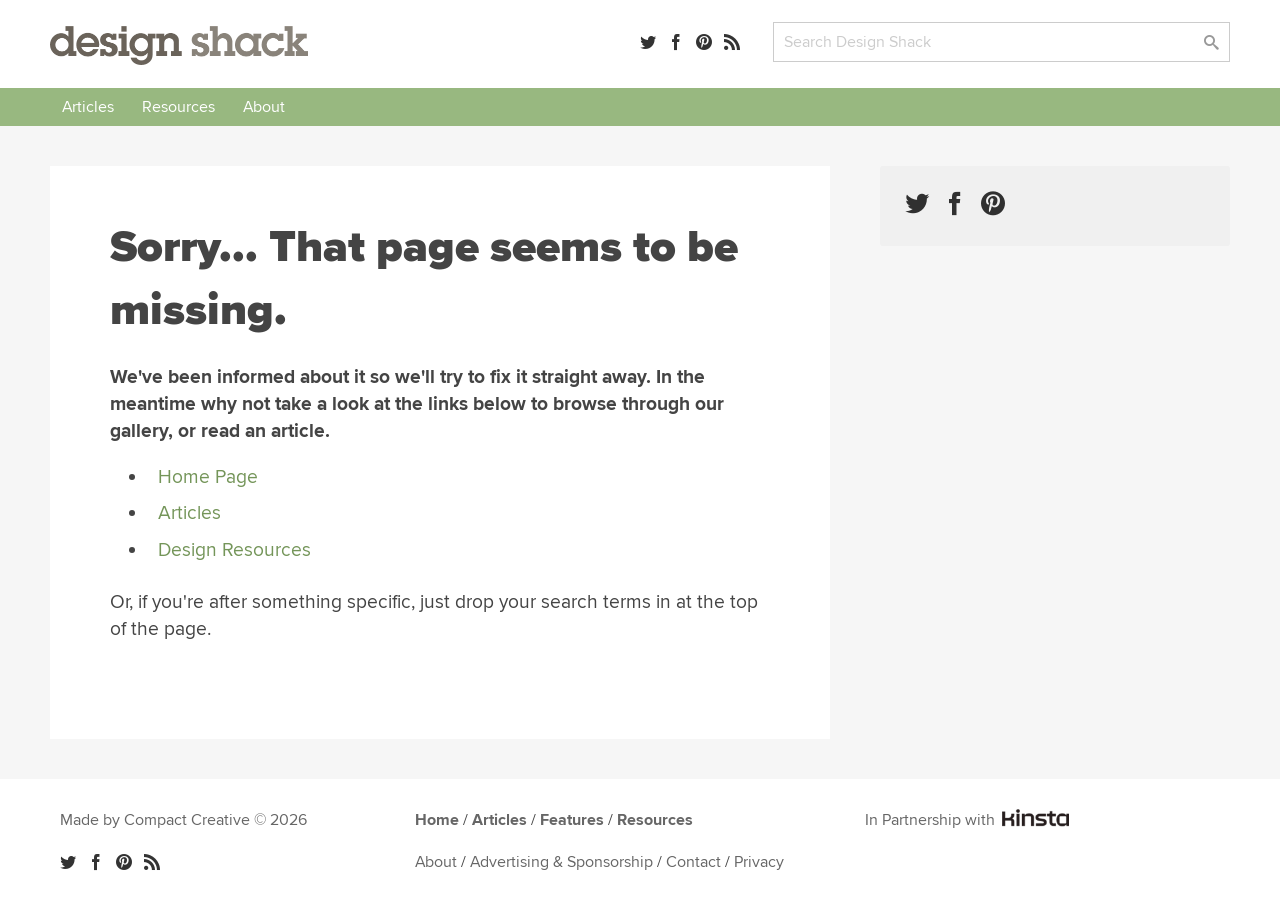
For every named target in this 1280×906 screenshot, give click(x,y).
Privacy (759, 862)
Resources (178, 107)
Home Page (208, 477)
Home (437, 820)
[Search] (1001, 42)
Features (572, 820)
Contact (693, 862)
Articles (88, 107)
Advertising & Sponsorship (561, 862)
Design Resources (234, 550)
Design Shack (179, 45)
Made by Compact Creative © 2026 (183, 820)
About (264, 107)
